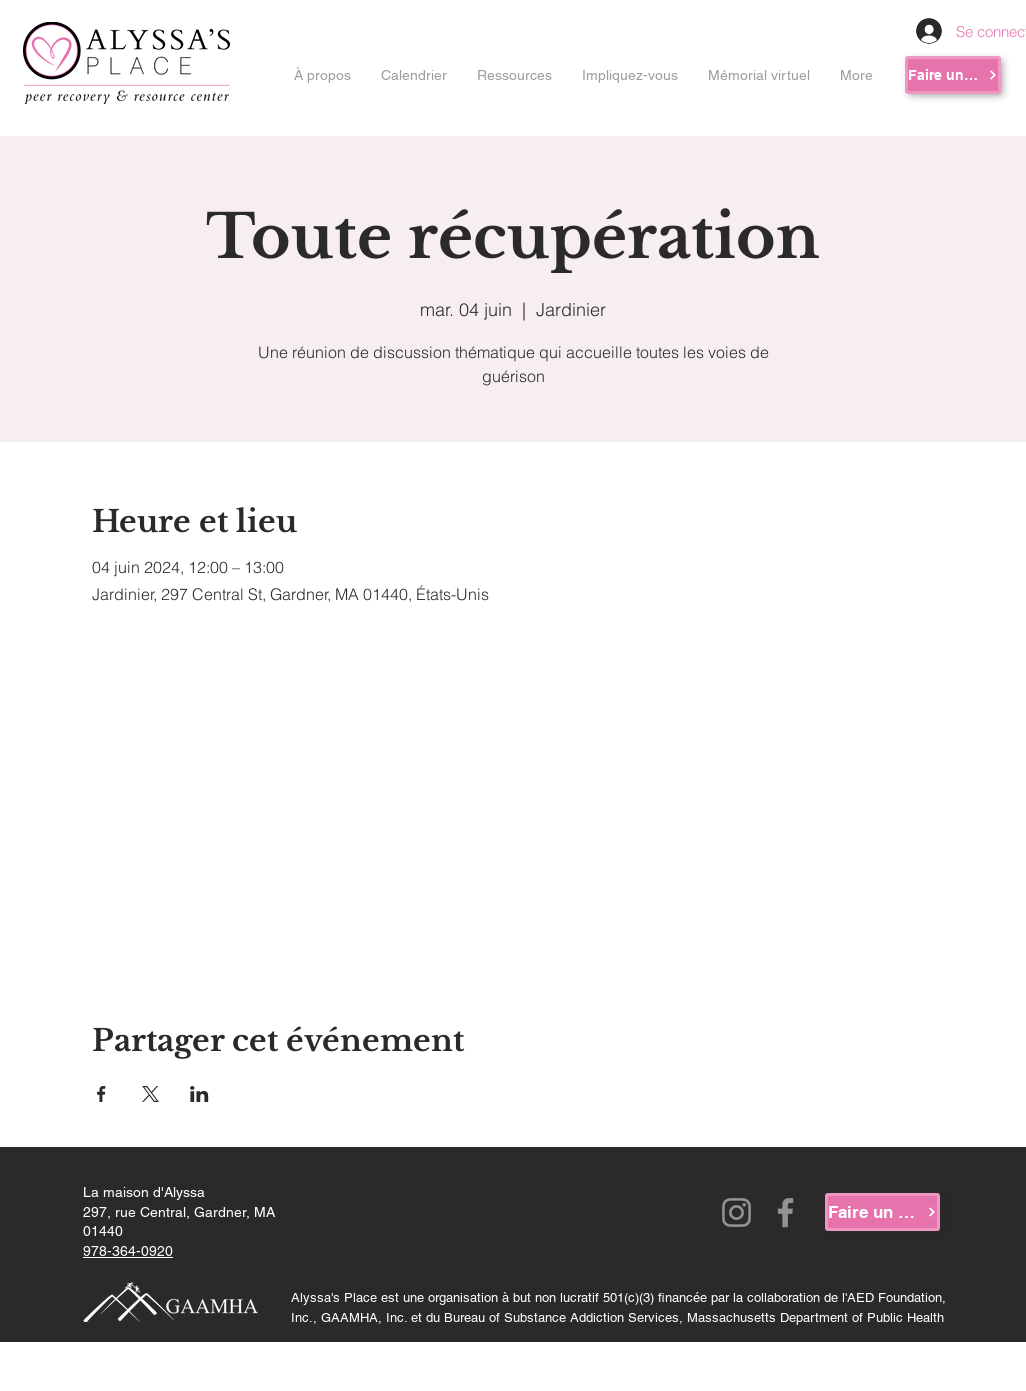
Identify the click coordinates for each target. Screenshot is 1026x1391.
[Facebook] (785, 1212)
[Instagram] (736, 1212)
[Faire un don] (953, 75)
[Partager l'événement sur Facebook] (101, 1094)
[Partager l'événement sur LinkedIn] (199, 1094)
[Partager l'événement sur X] (150, 1094)
